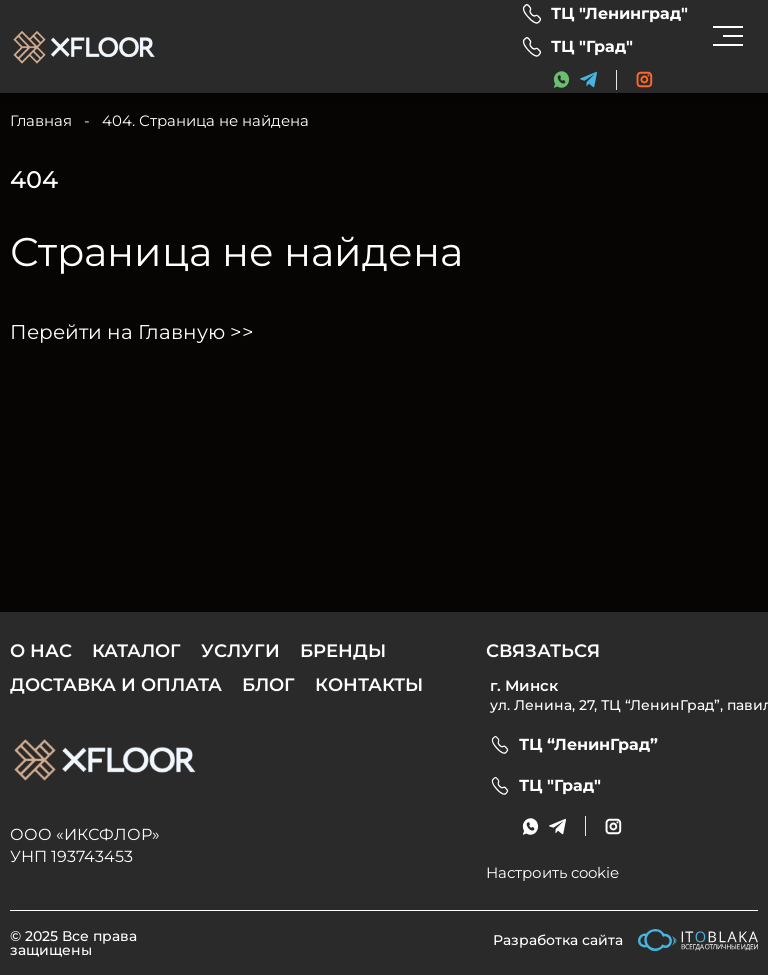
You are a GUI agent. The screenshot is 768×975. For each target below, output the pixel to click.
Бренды (343, 651)
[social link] (644, 79)
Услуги (240, 651)
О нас (41, 651)
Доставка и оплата (116, 685)
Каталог (136, 651)
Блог (268, 685)
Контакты (369, 685)
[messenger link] (561, 79)
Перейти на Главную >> (132, 332)
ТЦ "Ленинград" (619, 14)
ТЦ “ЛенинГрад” (588, 745)
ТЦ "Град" (592, 47)
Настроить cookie (552, 872)
